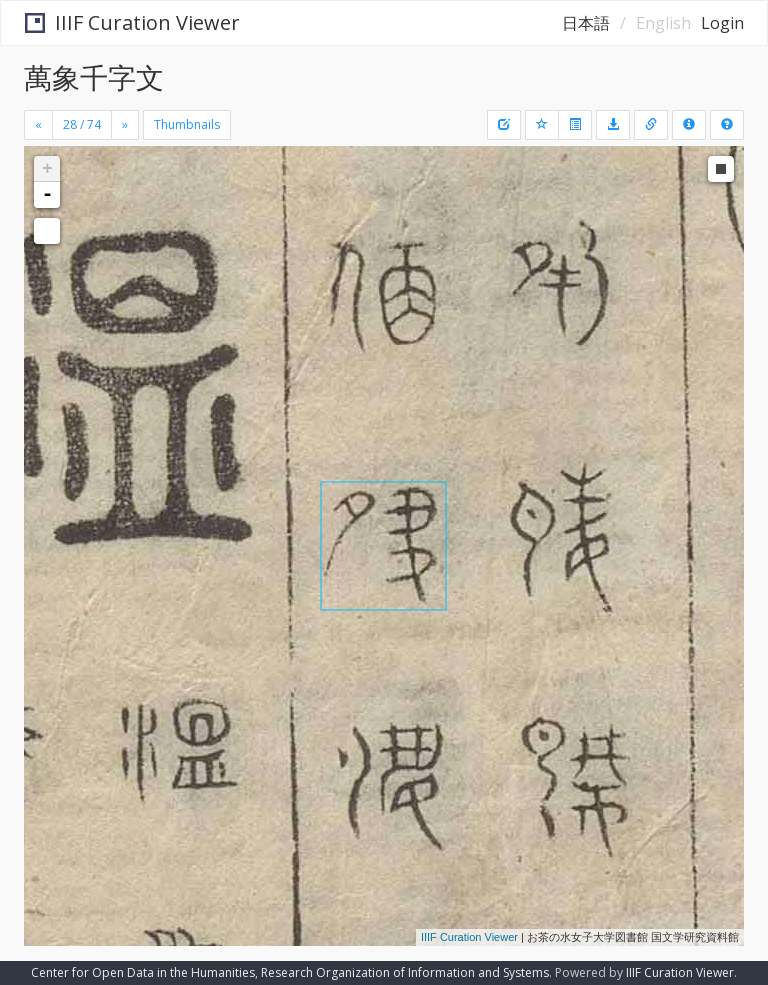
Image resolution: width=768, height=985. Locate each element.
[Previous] (38, 125)
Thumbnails (187, 124)
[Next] (125, 125)
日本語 (586, 23)
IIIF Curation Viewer (132, 22)
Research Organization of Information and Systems (405, 972)
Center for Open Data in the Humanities (143, 972)
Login (722, 23)
